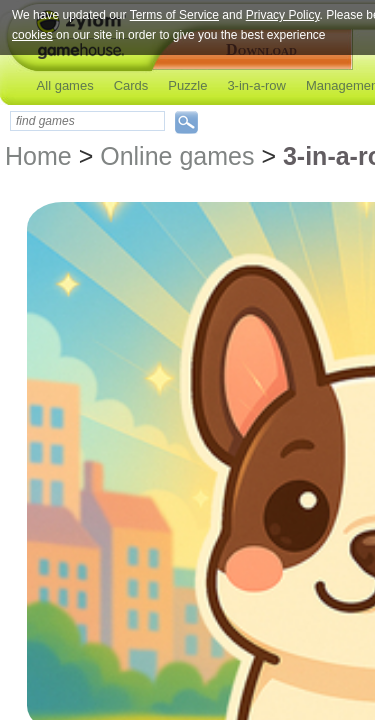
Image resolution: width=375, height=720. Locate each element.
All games (65, 85)
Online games (177, 156)
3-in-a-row (256, 85)
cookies (32, 35)
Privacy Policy (283, 15)
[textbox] (87, 121)
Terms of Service (174, 15)
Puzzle (187, 85)
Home (38, 156)
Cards (131, 85)
